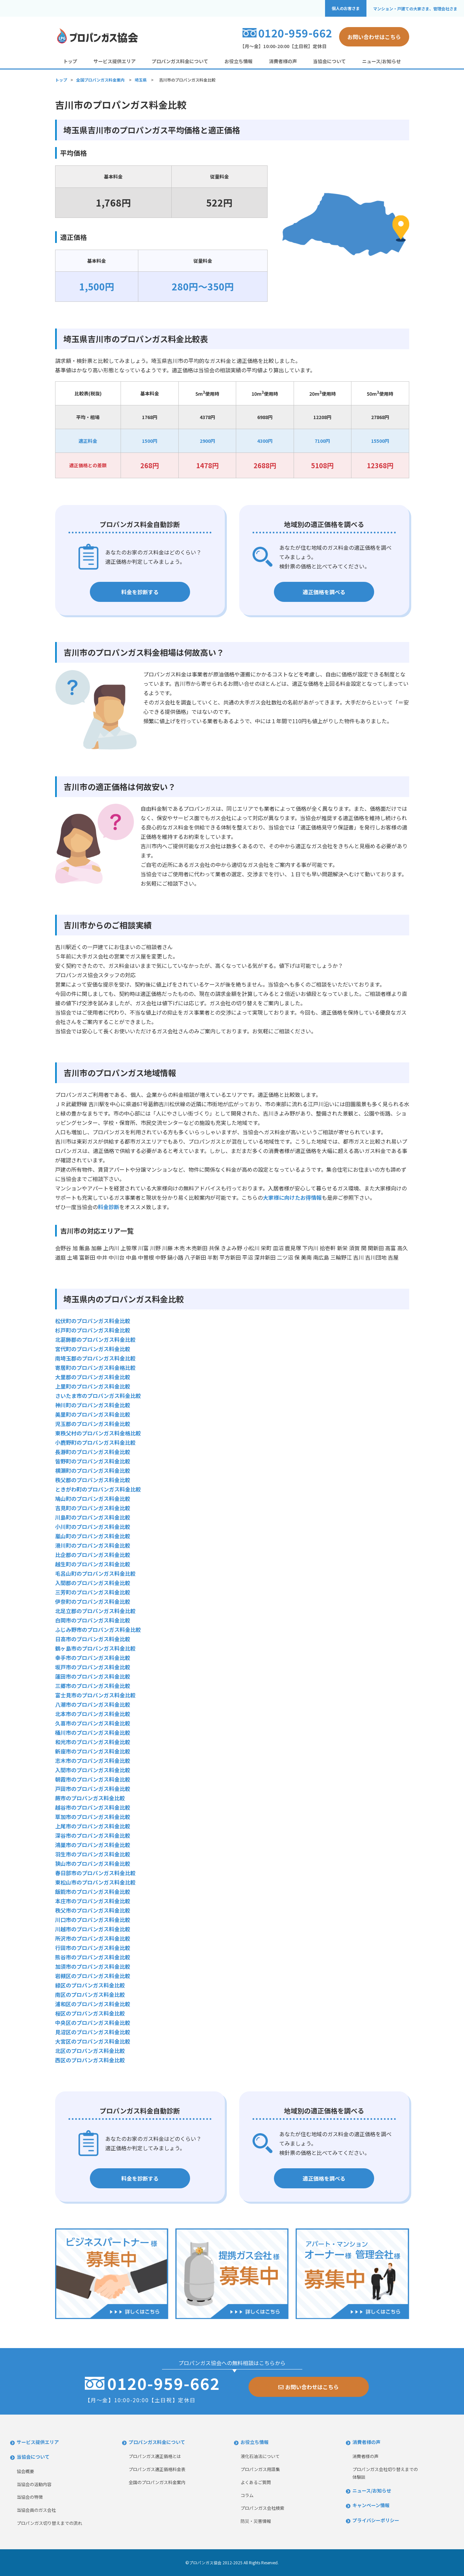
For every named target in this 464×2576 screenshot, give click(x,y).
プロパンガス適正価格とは (155, 2456)
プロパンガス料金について (180, 61)
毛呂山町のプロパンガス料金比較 (95, 1573)
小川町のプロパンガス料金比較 (92, 1527)
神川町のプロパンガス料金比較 (92, 1405)
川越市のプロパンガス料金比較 (92, 1929)
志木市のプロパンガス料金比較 (92, 1761)
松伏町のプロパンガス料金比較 (92, 1321)
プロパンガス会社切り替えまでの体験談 (385, 2473)
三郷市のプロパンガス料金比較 (92, 1686)
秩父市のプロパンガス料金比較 (92, 1910)
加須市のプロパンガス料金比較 (92, 1966)
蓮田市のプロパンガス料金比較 (92, 1676)
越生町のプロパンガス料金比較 (92, 1564)
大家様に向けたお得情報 (292, 1197)
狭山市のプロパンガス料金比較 (92, 1863)
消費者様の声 (283, 61)
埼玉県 (141, 80)
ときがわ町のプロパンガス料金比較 (98, 1489)
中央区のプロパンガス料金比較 (92, 2023)
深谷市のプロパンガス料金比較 (92, 1835)
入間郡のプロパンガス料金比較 (92, 1583)
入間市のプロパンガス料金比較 (92, 1770)
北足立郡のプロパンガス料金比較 (95, 1611)
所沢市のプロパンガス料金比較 (92, 1938)
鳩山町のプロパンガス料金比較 (92, 1499)
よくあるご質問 (256, 2482)
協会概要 (25, 2471)
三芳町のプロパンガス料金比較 (92, 1592)
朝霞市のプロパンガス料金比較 (92, 1779)
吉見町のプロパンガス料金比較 (92, 1508)
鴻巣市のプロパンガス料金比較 (92, 1845)
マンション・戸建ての (415, 8)
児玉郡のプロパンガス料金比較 (92, 1424)
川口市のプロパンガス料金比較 (92, 1920)
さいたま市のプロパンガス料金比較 (98, 1396)
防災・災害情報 (256, 2521)
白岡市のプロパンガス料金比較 (92, 1620)
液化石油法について (260, 2456)
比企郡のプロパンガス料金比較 (92, 1555)
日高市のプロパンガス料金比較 (92, 1639)
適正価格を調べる (324, 592)
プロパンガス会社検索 (262, 2508)
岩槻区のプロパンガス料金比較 (92, 1976)
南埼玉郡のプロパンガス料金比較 (95, 1358)
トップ (70, 61)
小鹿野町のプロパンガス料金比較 (95, 1442)
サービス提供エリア (115, 61)
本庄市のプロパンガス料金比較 (92, 1901)
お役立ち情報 (238, 61)
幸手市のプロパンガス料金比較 (92, 1658)
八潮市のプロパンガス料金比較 (92, 1704)
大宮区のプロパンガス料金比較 (92, 2041)
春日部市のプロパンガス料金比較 (95, 1873)
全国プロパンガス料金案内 (100, 80)
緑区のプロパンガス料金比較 (90, 1985)
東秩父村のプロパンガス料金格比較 (98, 1433)
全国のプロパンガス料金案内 (157, 2482)
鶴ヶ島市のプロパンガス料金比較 (95, 1648)
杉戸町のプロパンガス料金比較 (92, 1330)
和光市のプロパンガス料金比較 (92, 1742)
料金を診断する (140, 592)
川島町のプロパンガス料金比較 (92, 1517)
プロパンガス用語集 (260, 2469)
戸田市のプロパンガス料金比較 (92, 1789)
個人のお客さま (346, 8)
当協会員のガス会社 (36, 2510)
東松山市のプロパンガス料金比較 (95, 1882)
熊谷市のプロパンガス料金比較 (92, 1957)
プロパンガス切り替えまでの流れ (49, 2523)
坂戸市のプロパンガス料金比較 (92, 1667)
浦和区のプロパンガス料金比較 (92, 2004)
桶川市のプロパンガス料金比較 (92, 1732)
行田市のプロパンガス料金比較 (92, 1948)
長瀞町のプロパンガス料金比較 (92, 1452)
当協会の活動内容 (34, 2484)
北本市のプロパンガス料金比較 (92, 1714)
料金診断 (108, 1207)
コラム (247, 2495)
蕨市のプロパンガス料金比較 (90, 1798)
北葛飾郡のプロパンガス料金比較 (95, 1339)
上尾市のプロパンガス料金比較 (92, 1826)
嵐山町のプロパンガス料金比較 (92, 1536)
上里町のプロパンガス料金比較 (92, 1386)
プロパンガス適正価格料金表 (157, 2469)
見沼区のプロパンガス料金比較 (92, 2032)
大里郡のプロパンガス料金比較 (92, 1377)
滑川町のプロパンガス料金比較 (92, 1545)
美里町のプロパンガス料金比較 (92, 1414)
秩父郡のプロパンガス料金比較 (92, 1480)
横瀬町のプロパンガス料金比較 (92, 1470)
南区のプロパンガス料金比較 (90, 1994)
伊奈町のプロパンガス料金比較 (92, 1601)
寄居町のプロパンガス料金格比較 (95, 1368)
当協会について (329, 61)
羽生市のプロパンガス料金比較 (92, 1854)
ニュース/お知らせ (381, 61)
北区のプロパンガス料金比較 (90, 2051)
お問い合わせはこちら (374, 37)
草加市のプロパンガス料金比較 (92, 1817)
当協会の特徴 (30, 2497)
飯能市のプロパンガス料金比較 (92, 1892)
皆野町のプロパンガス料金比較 (92, 1461)
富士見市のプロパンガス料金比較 (95, 1695)
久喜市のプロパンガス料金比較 (92, 1723)
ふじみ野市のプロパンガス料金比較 (98, 1630)
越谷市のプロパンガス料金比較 (92, 1807)
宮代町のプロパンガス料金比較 (92, 1349)
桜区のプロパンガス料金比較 (90, 2013)
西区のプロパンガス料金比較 (90, 2060)
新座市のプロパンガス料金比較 (92, 1751)
